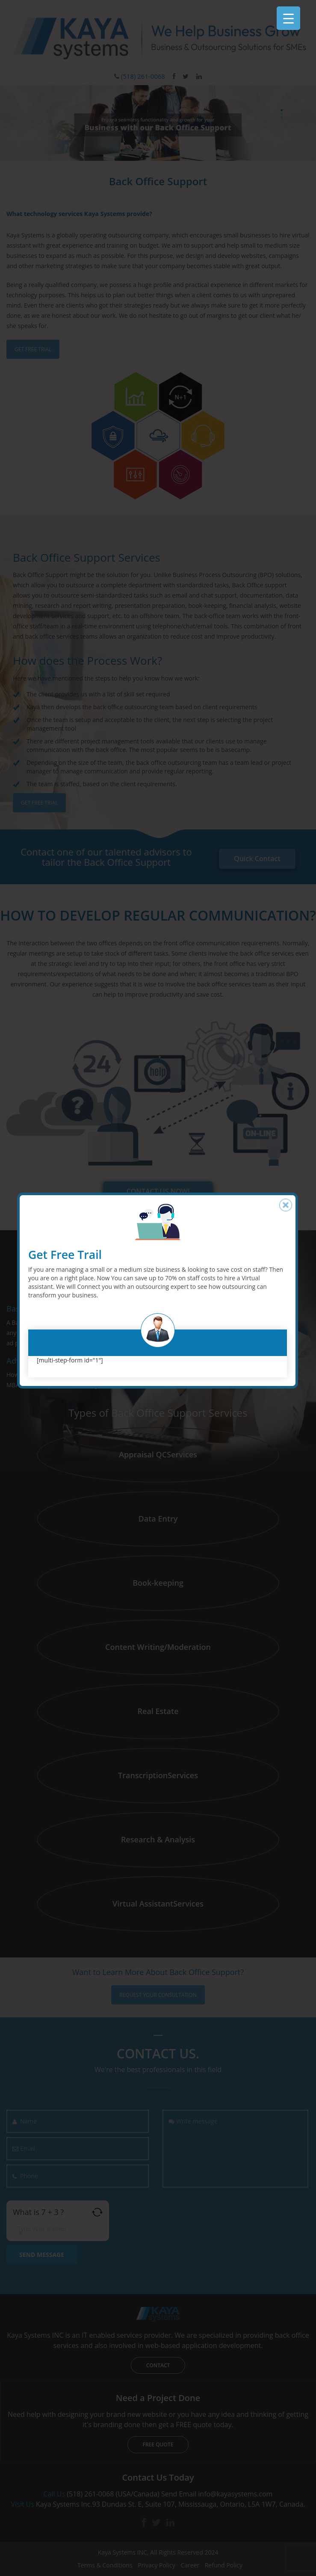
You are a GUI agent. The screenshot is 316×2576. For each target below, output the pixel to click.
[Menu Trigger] (288, 18)
